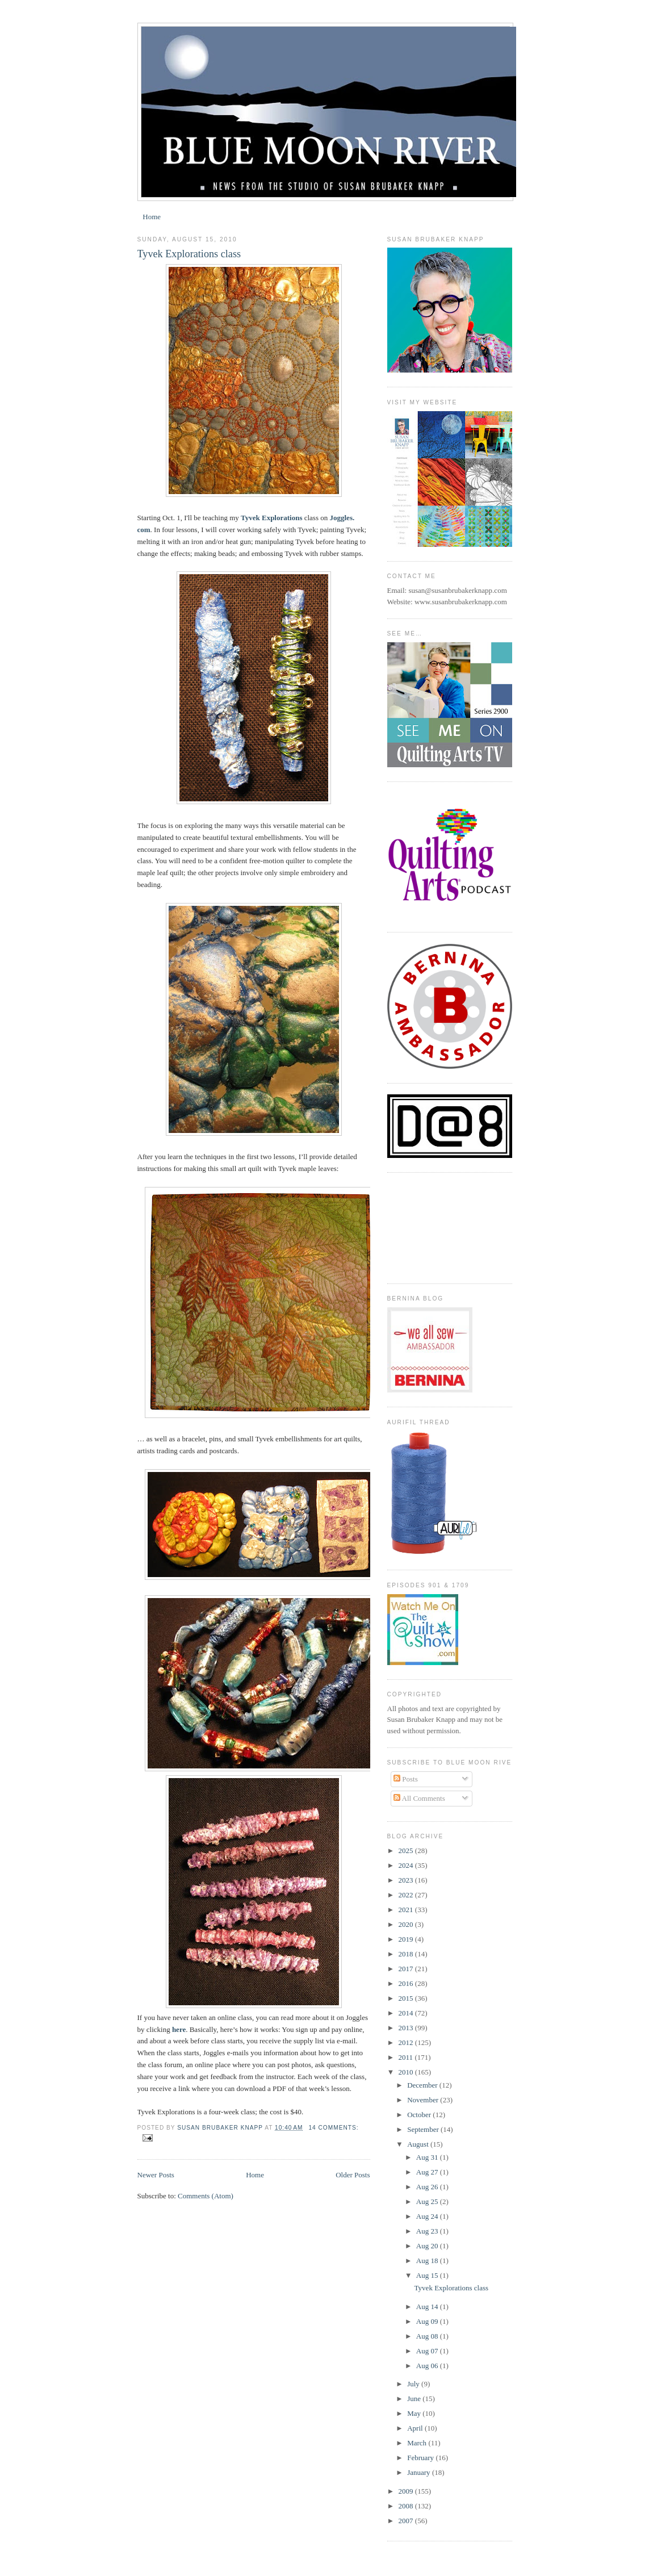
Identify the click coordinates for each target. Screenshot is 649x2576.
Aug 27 (428, 2172)
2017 (407, 1968)
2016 (407, 1983)
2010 (407, 2072)
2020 (407, 1924)
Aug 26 (428, 2186)
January (419, 2472)
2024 (407, 1865)
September (424, 2129)
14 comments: (333, 2128)
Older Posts (353, 2175)
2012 (407, 2042)
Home (152, 216)
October (420, 2114)
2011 (407, 2057)
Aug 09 (428, 2321)
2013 (407, 2027)
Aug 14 (428, 2306)
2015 (407, 1998)
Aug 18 (428, 2260)
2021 (407, 1909)
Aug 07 (428, 2351)
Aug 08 (428, 2336)
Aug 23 (428, 2231)
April (416, 2428)
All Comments (419, 1798)
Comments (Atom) (205, 2196)
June (414, 2398)
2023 (407, 1880)
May (414, 2413)
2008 (407, 2506)
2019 (407, 1939)
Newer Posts (155, 2175)
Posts (405, 1779)
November (423, 2100)
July (414, 2384)
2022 (407, 1895)
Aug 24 (428, 2216)
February (421, 2457)
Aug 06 (428, 2365)
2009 (407, 2491)
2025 (407, 1850)
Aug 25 (428, 2201)
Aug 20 (428, 2246)
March (417, 2443)
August (418, 2144)
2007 (407, 2520)
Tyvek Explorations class (189, 254)
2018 (407, 1954)
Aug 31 (428, 2157)
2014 (407, 2013)
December (423, 2085)
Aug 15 (428, 2275)
